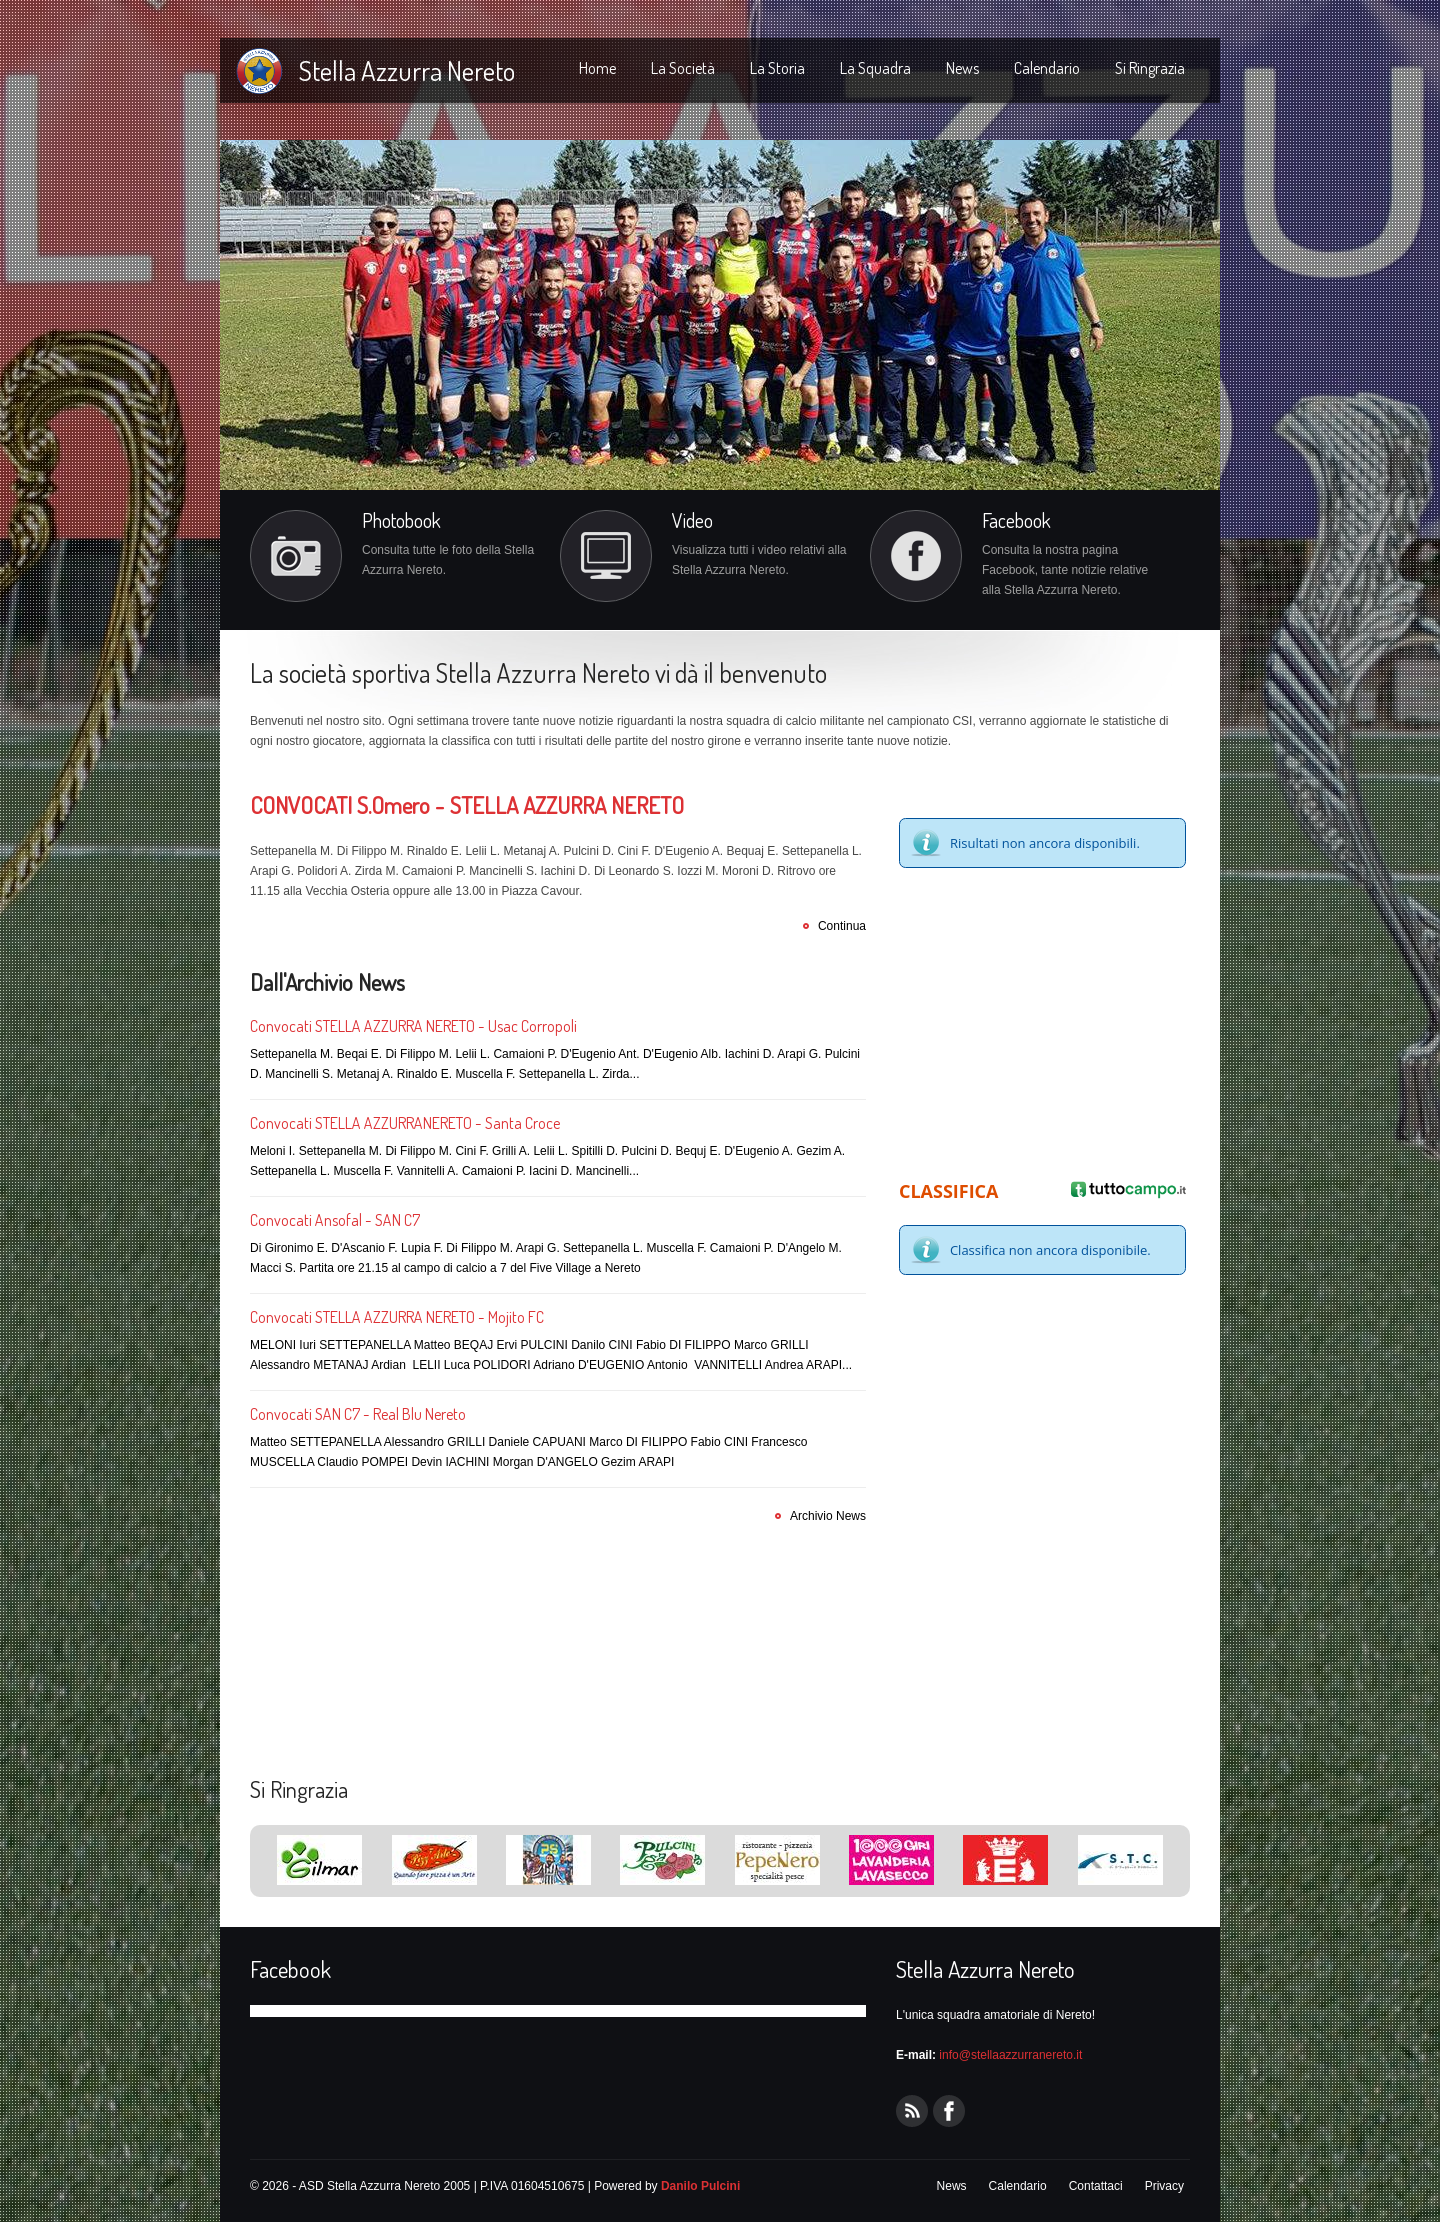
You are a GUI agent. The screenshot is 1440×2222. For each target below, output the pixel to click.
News (962, 68)
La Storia (777, 68)
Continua (842, 926)
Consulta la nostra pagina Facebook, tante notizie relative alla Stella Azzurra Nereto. (1065, 570)
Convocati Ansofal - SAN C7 (335, 1220)
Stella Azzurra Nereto (407, 70)
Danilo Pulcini (700, 2186)
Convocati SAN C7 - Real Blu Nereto (358, 1414)
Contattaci (1096, 2186)
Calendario (1047, 68)
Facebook (1016, 520)
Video (692, 520)
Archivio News (828, 1516)
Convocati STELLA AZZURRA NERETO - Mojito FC (397, 1317)
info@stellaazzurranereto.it (1010, 2055)
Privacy (1164, 2186)
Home (597, 68)
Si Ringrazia (1150, 68)
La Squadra (875, 68)
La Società (683, 68)
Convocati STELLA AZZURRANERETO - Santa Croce (405, 1123)
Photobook (401, 520)
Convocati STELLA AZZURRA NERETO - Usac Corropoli (413, 1026)
